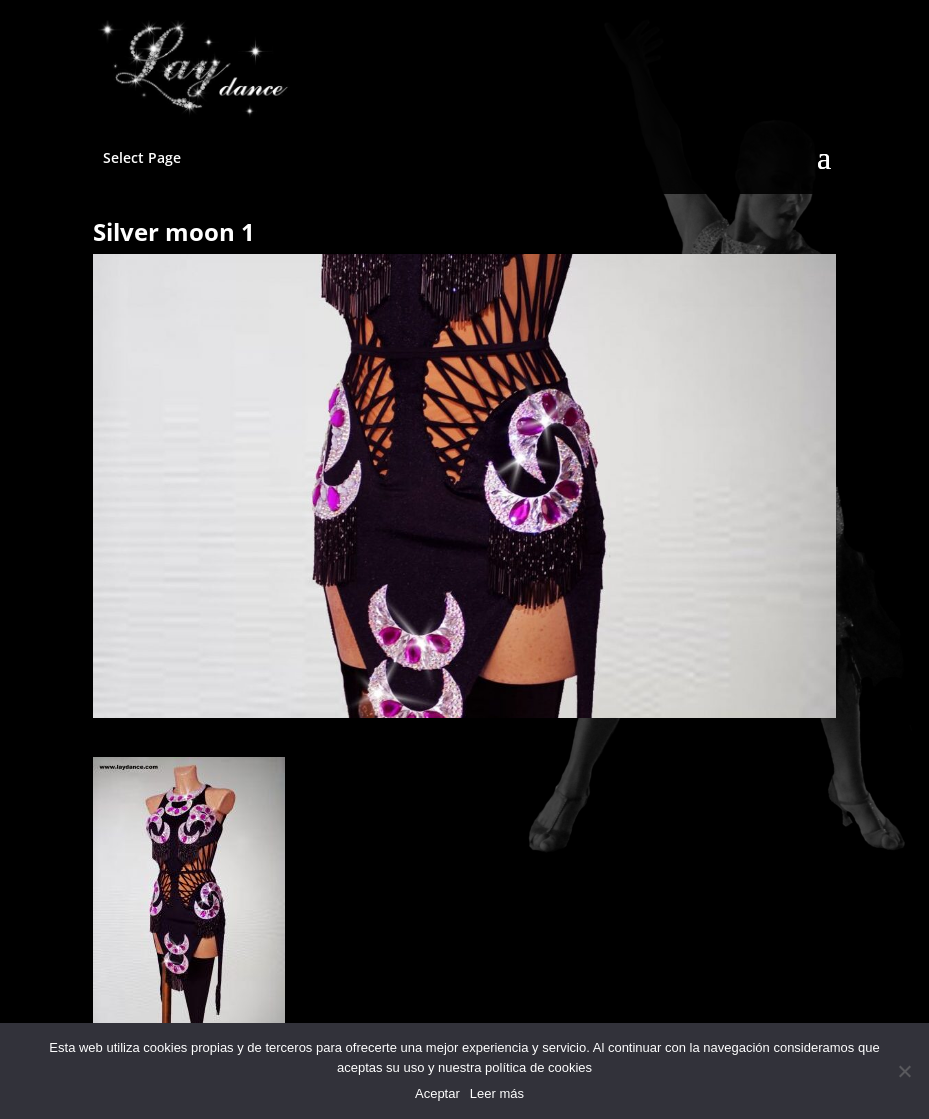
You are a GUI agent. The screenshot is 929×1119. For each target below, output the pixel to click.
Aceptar (437, 1093)
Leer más (497, 1093)
